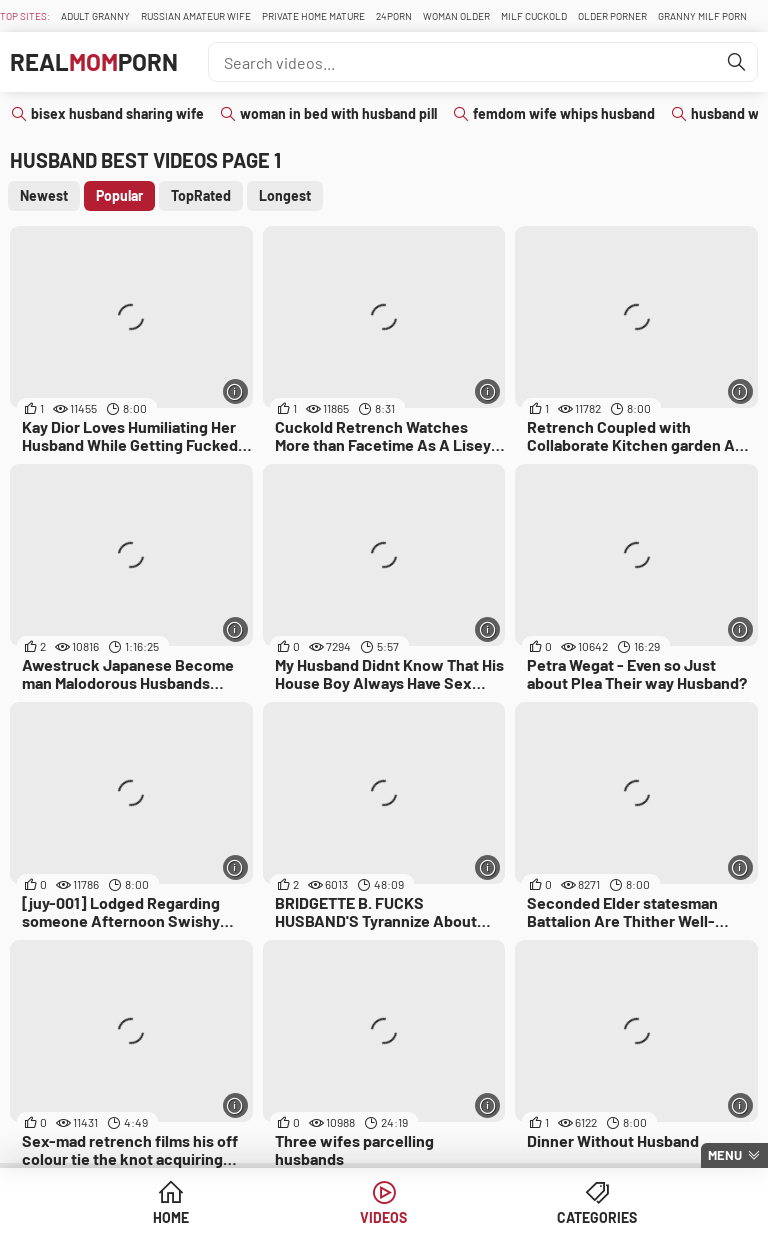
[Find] (737, 62)
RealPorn (94, 61)
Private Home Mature (313, 16)
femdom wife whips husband (564, 113)
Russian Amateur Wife (196, 16)
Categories (597, 1217)
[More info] (235, 391)
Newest (44, 195)
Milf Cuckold (534, 16)
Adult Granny (95, 16)
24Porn (394, 16)
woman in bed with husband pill (338, 113)
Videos (383, 1217)
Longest (285, 195)
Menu (725, 1155)
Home (171, 1217)
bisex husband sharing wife (117, 113)
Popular (119, 195)
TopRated (201, 195)
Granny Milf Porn (702, 16)
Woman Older (456, 16)
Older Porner (612, 16)
